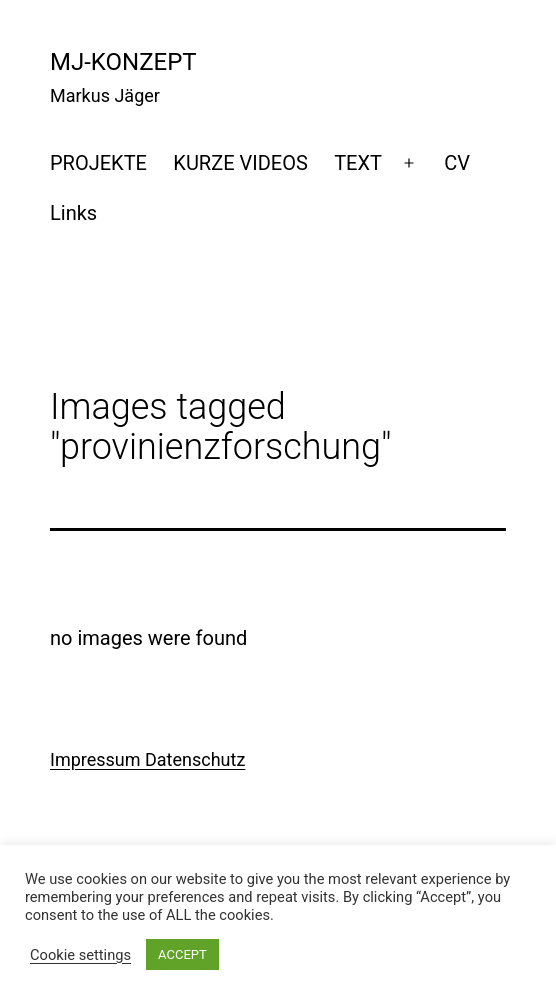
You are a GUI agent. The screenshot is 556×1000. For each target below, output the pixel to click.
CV (457, 163)
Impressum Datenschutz (147, 759)
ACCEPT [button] (182, 954)
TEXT (358, 163)
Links (73, 213)
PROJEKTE (98, 163)
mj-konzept (123, 62)
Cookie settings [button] (80, 955)
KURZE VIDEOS (240, 163)
